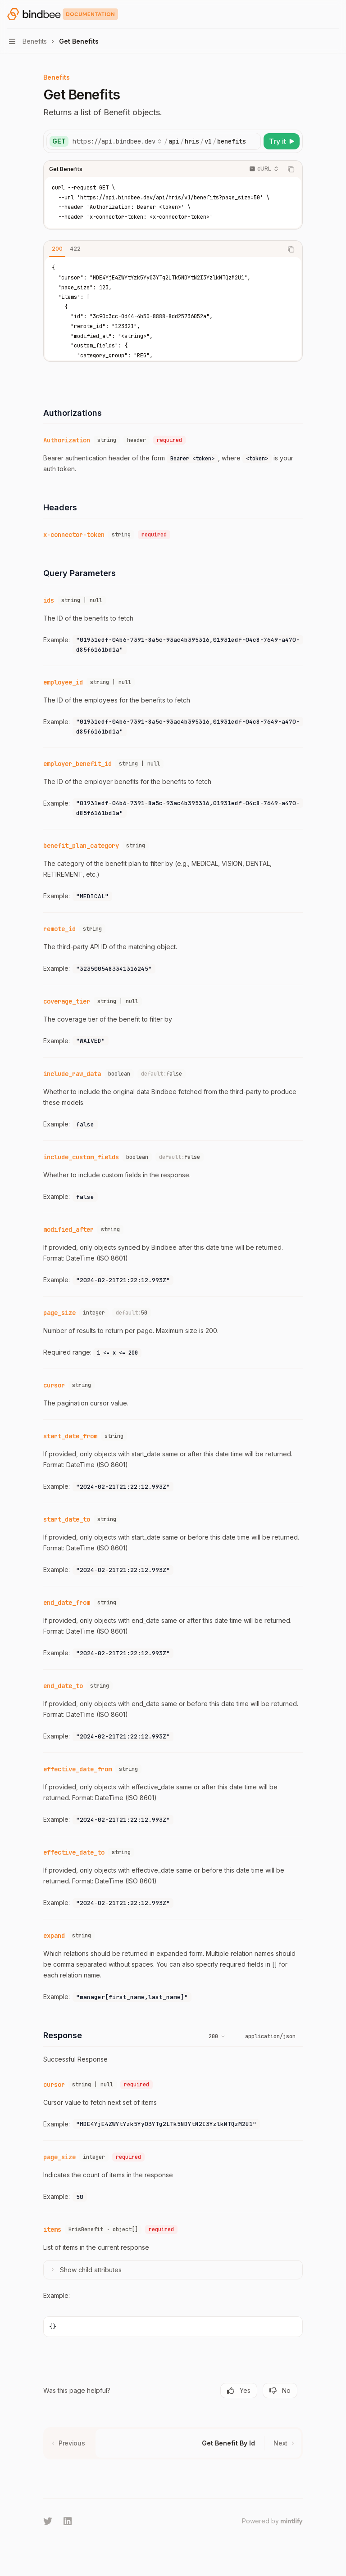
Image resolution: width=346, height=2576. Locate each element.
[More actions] (334, 14)
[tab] (57, 248)
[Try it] (282, 141)
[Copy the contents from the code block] (291, 169)
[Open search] (317, 14)
